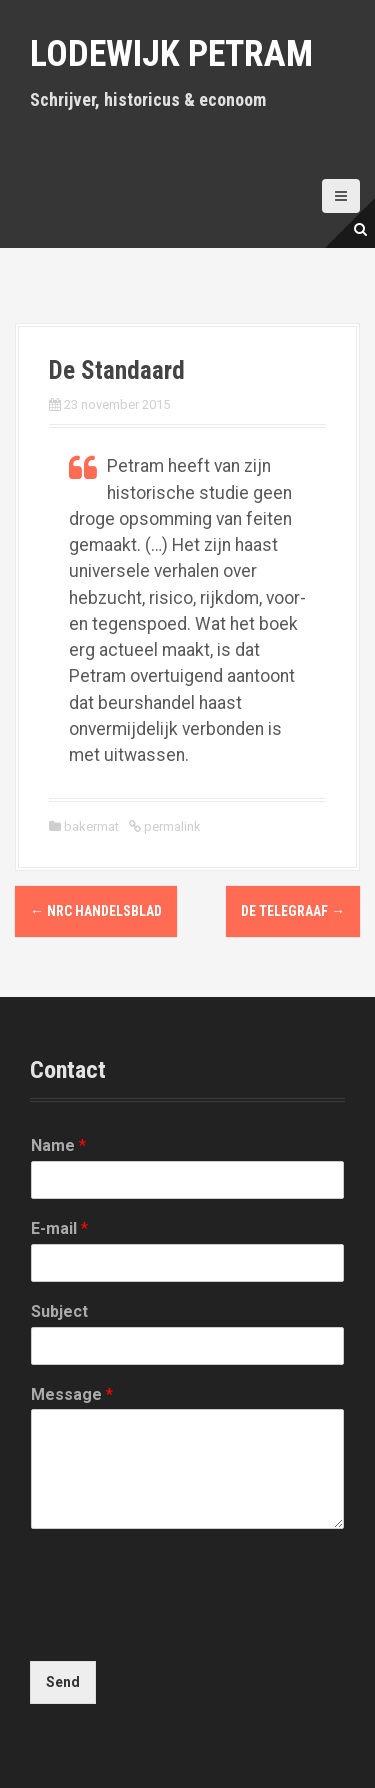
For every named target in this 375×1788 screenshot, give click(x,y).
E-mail (59, 1228)
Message (72, 1394)
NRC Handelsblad (96, 911)
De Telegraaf (293, 911)
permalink (171, 826)
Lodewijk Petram (171, 54)
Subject (59, 1311)
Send (63, 1682)
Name (58, 1145)
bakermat (91, 826)
